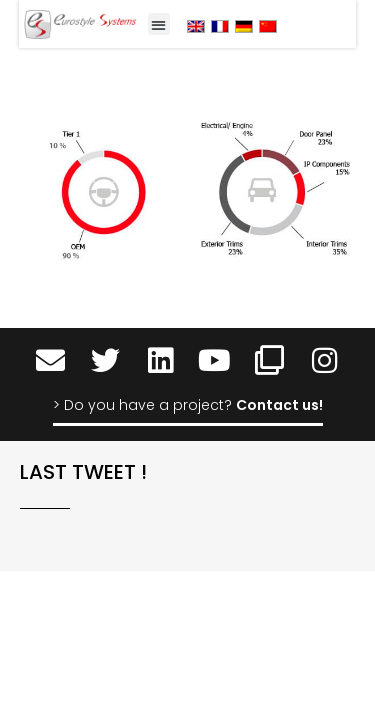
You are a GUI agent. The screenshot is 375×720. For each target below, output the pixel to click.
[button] (159, 24)
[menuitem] (196, 25)
